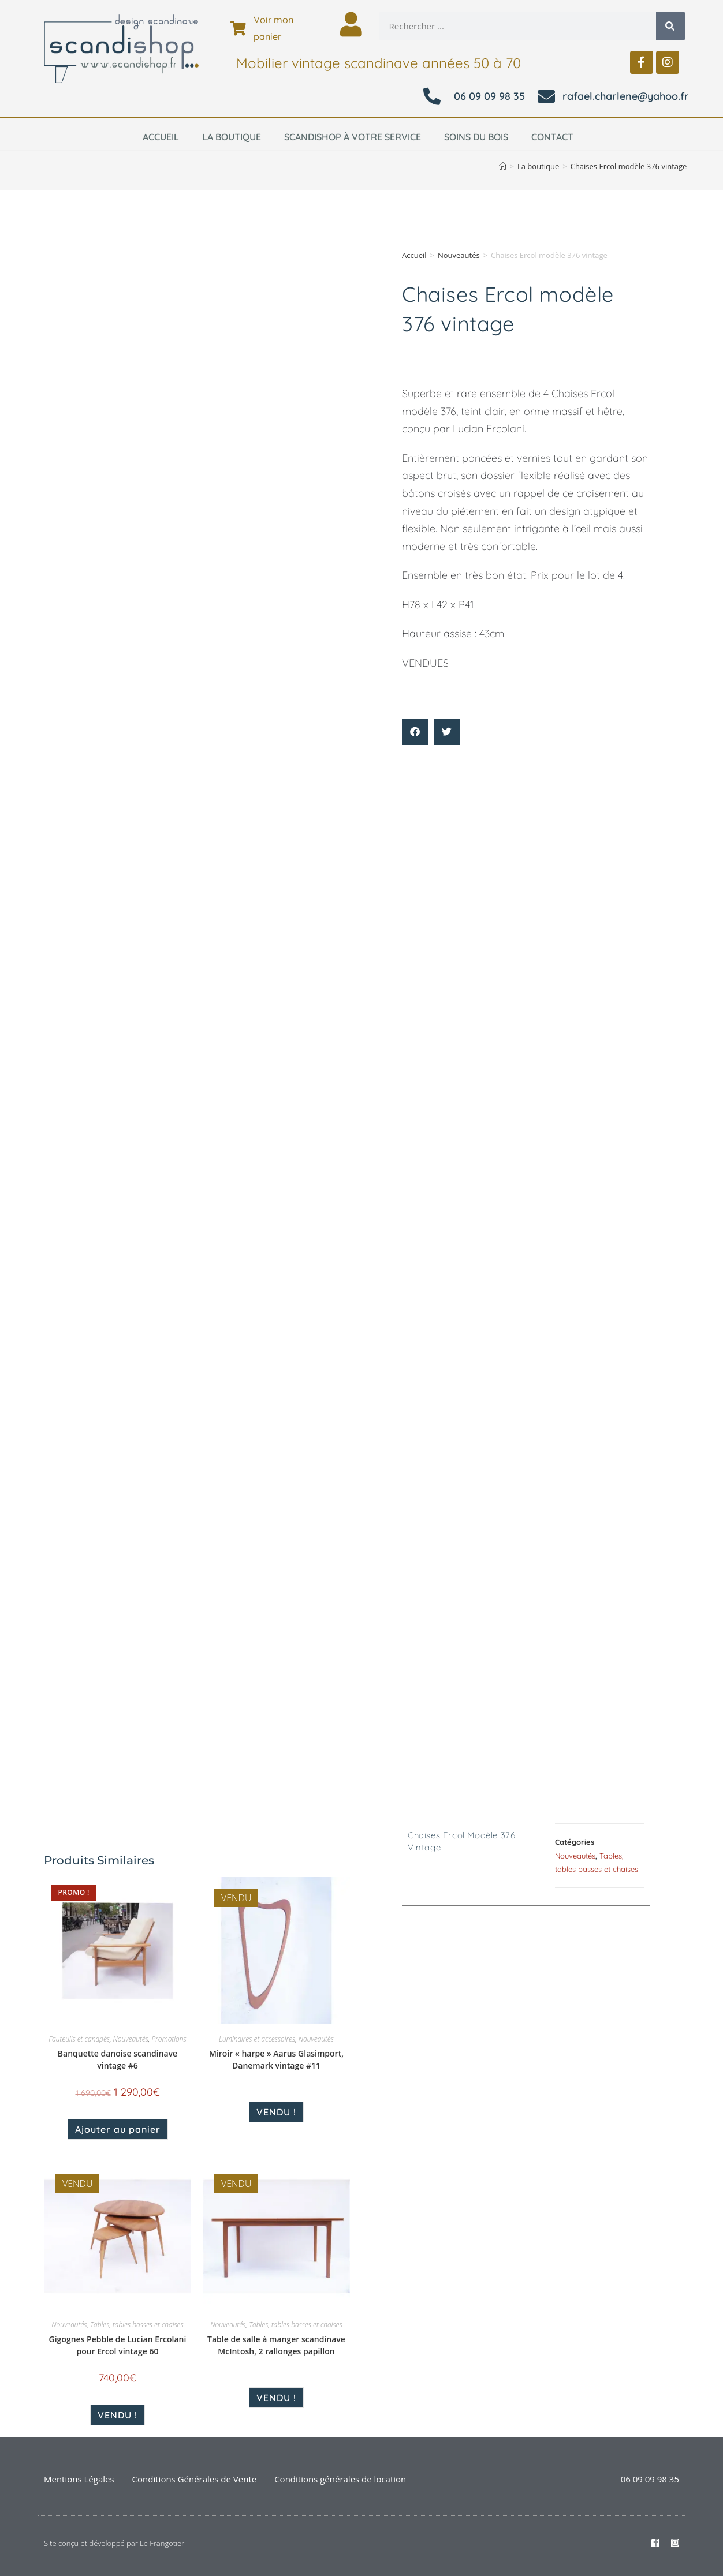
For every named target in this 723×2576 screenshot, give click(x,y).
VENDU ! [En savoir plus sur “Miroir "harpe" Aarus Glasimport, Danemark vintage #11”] (276, 2112)
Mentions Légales (79, 2479)
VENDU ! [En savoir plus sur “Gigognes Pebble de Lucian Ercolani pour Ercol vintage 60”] (117, 2415)
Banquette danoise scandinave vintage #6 (117, 2059)
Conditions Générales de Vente (194, 2479)
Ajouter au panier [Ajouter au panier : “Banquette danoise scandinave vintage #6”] (118, 2129)
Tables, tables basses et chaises (137, 2325)
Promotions (168, 2039)
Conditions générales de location (340, 2479)
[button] (415, 732)
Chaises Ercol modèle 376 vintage (629, 166)
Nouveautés (459, 255)
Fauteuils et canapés (79, 2039)
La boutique (231, 137)
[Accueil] (502, 166)
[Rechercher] (670, 26)
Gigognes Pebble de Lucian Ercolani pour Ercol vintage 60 (118, 2345)
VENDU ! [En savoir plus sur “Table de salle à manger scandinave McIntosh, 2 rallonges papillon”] (276, 2397)
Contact (552, 137)
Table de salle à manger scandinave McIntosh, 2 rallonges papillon (276, 2345)
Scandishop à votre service (352, 137)
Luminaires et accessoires (257, 2039)
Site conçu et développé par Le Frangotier (114, 2543)
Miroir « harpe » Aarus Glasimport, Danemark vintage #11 (276, 2059)
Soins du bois (476, 137)
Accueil (161, 137)
